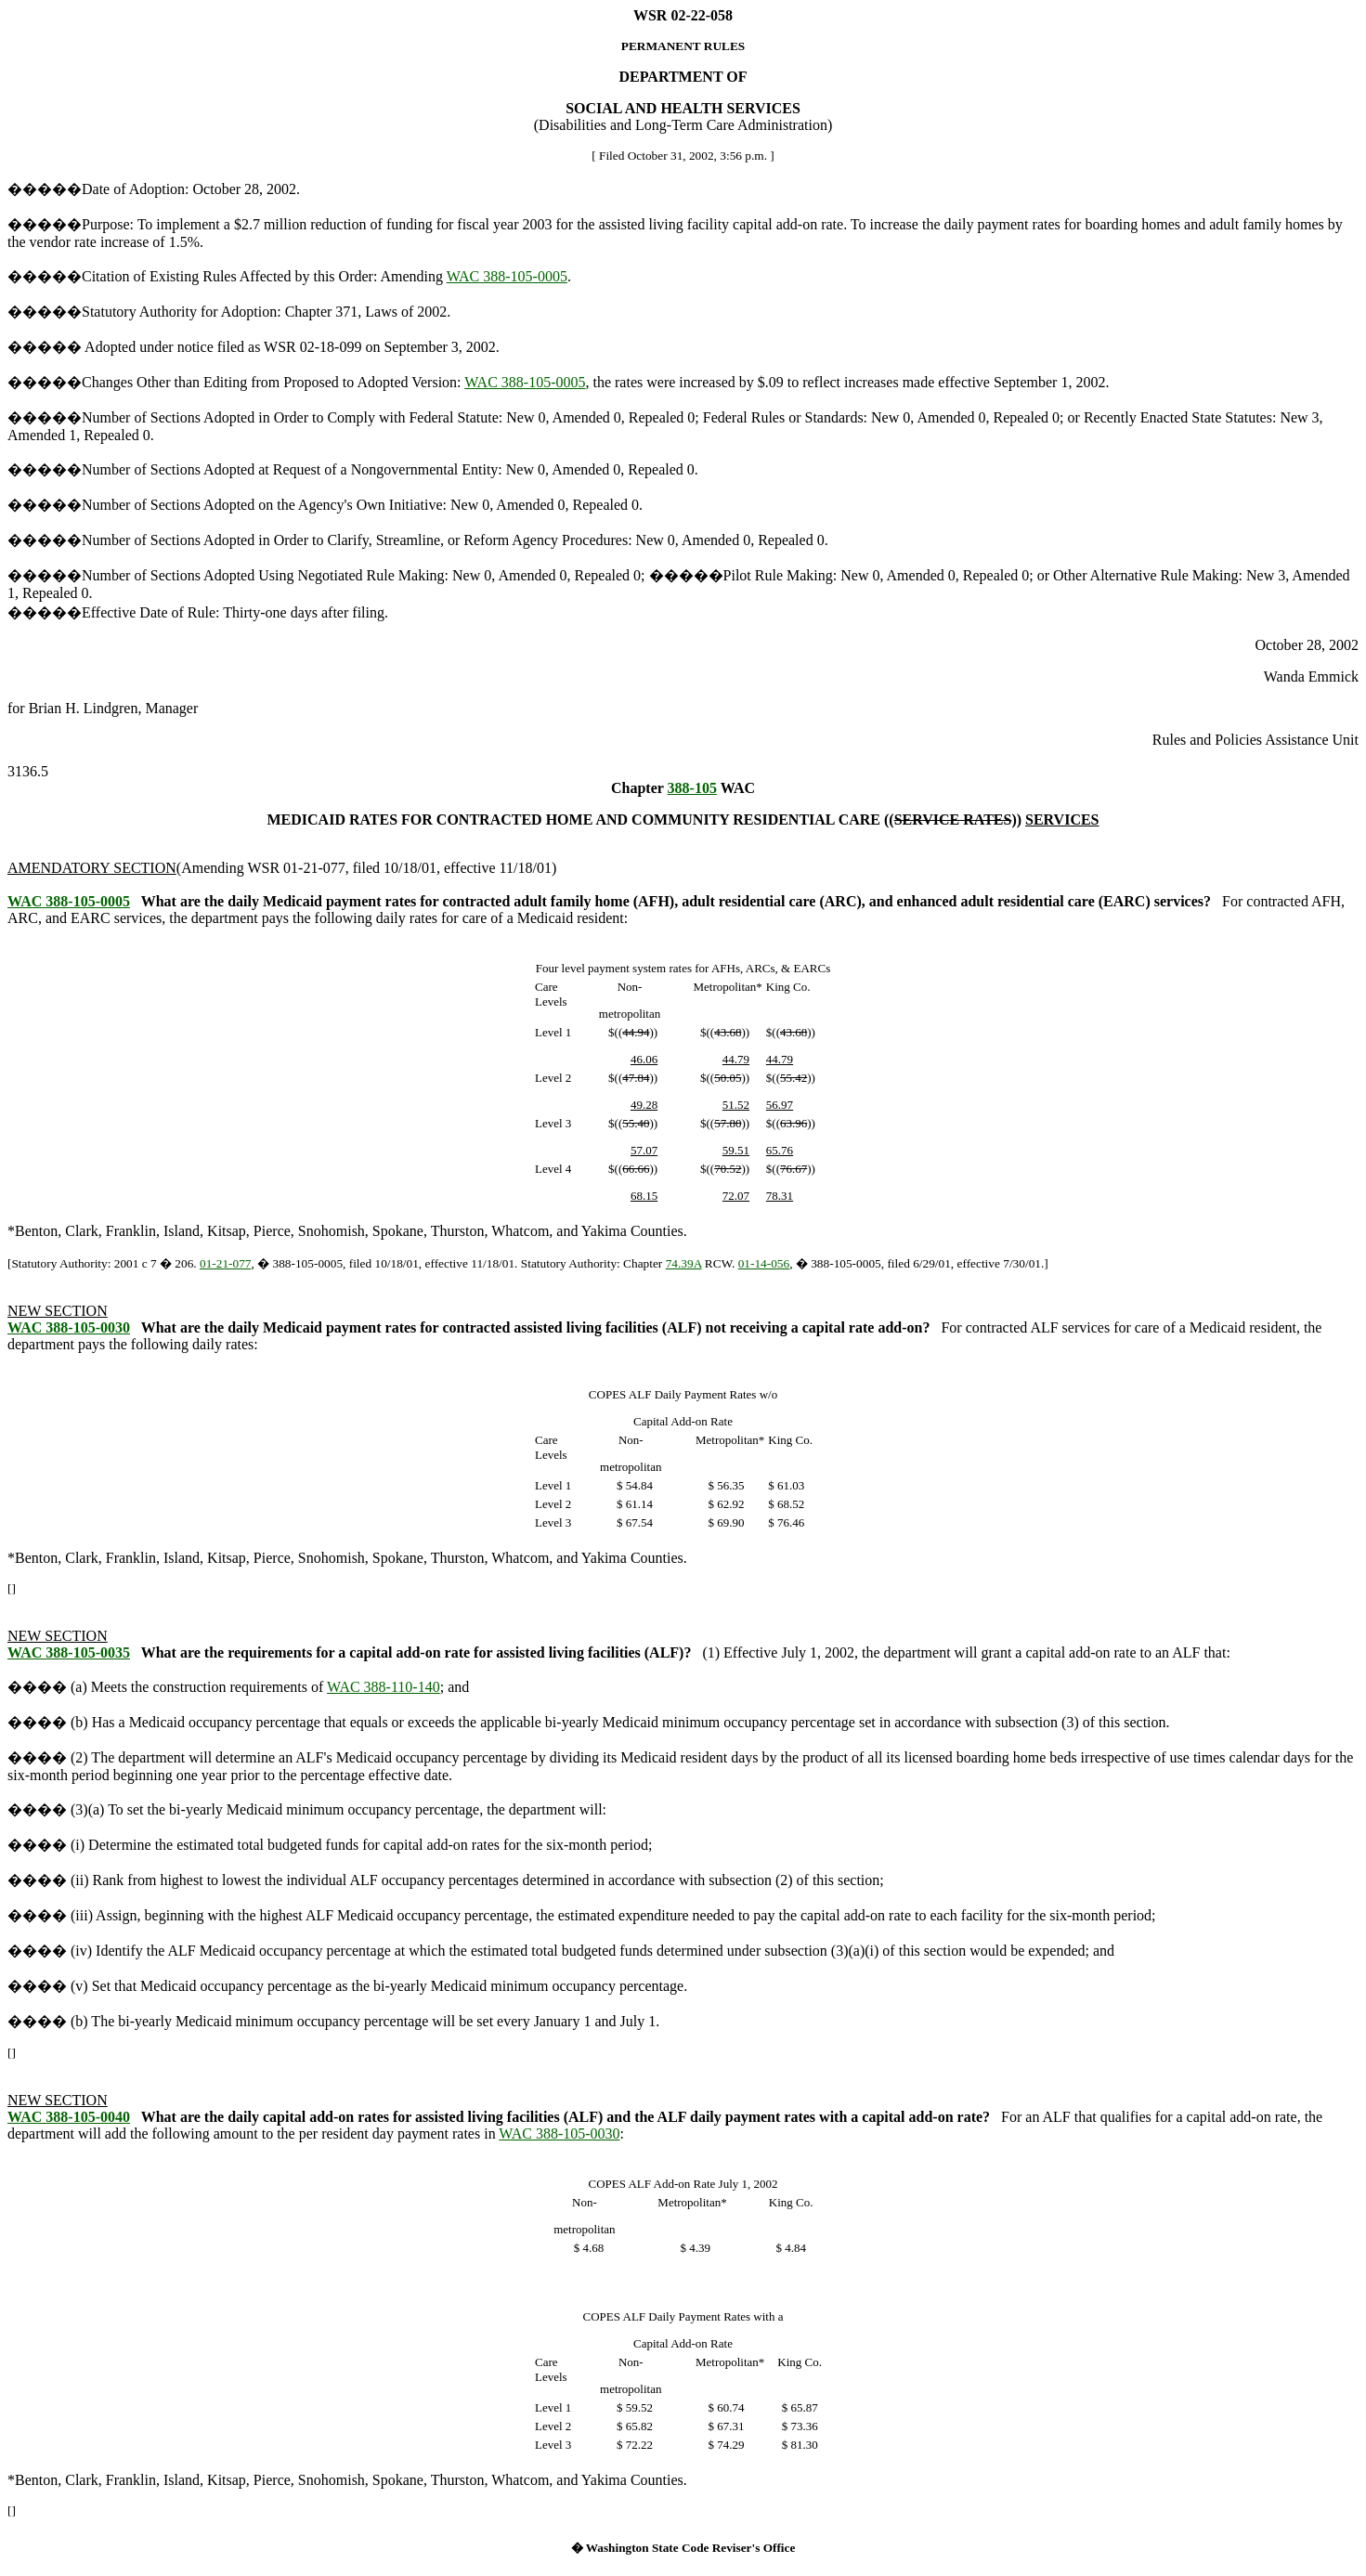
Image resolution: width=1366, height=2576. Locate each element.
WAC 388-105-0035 (68, 1652)
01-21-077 (226, 1263)
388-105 (692, 788)
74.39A (684, 1263)
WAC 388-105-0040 (68, 2117)
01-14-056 (764, 1263)
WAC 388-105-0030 (68, 1327)
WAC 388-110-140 (383, 1687)
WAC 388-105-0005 (507, 276)
